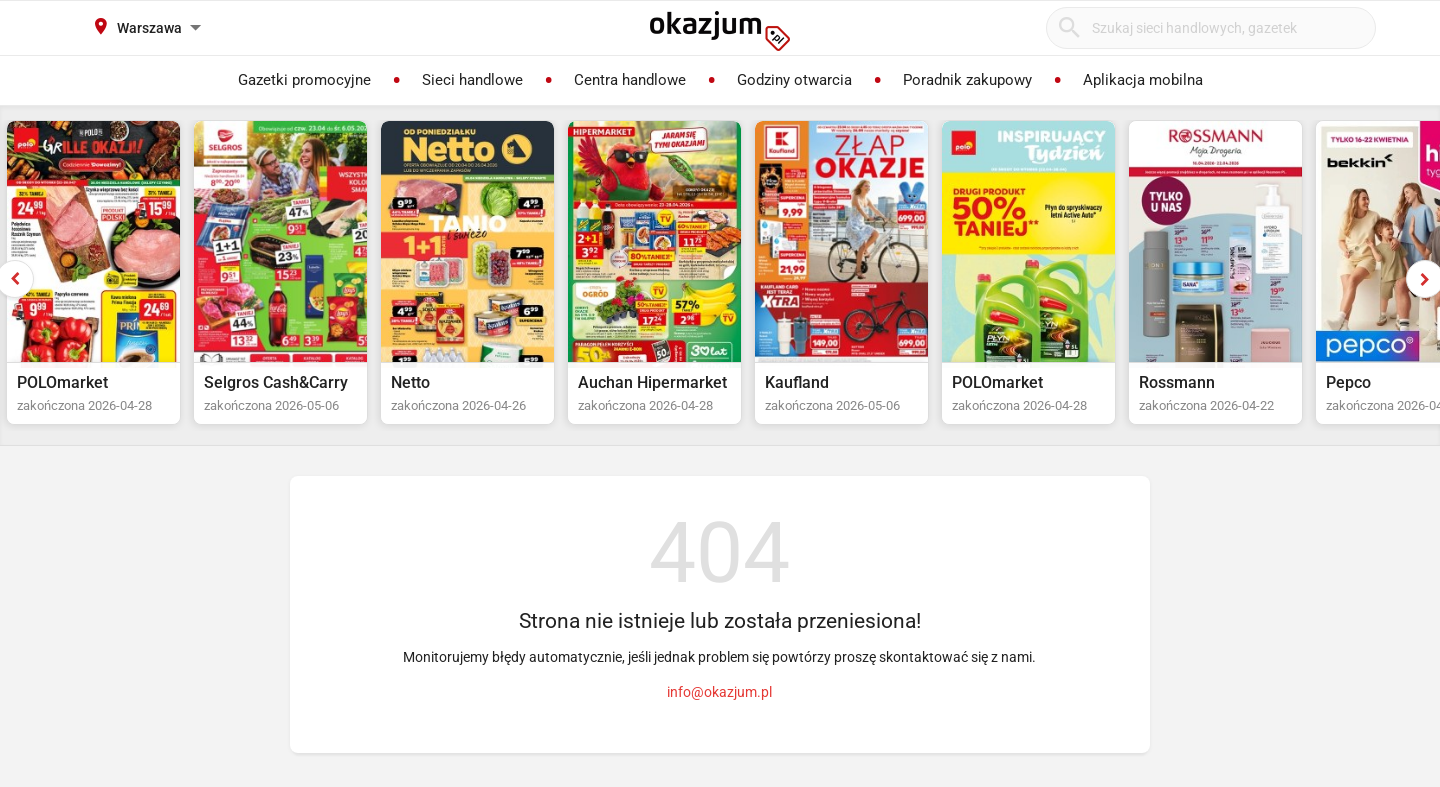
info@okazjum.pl (719, 692)
